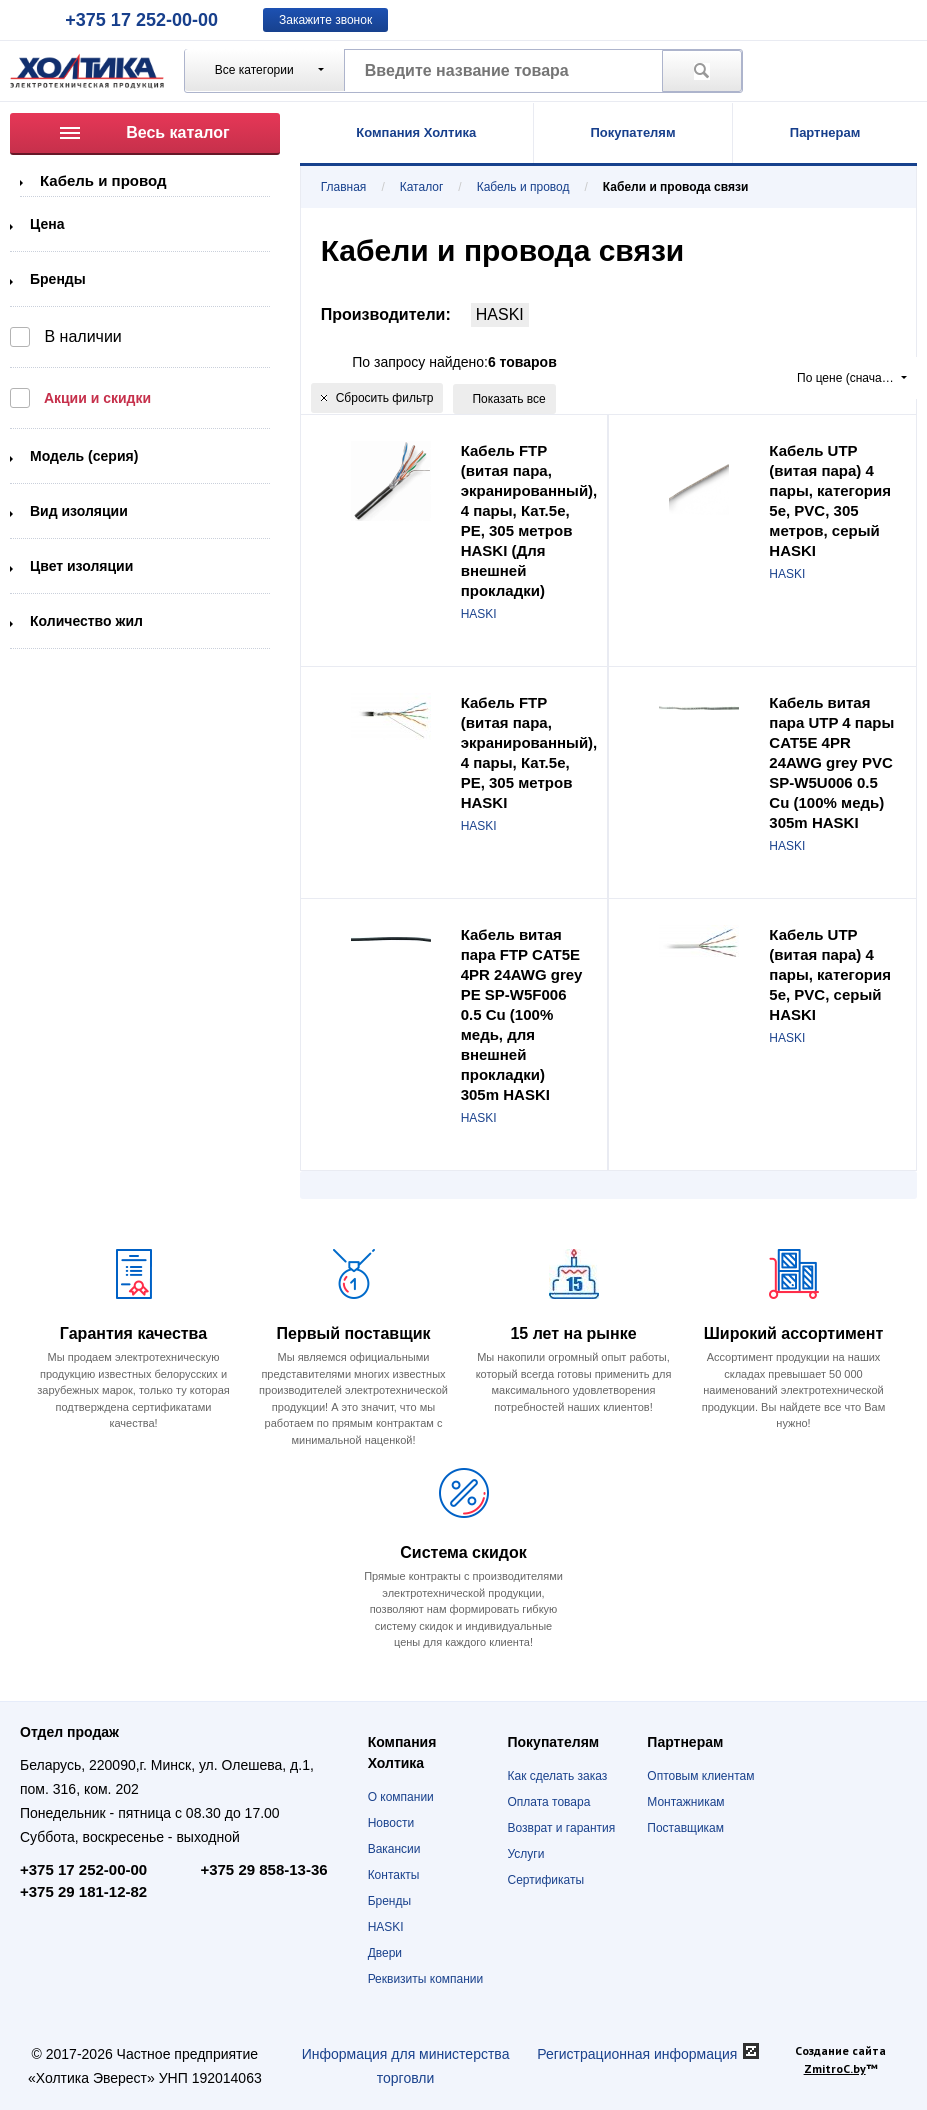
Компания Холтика (416, 132)
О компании (401, 1797)
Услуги (525, 1854)
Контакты (394, 1875)
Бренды (58, 279)
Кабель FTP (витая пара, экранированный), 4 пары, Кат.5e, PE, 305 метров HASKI (529, 752)
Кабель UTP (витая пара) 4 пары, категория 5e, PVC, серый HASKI (830, 974)
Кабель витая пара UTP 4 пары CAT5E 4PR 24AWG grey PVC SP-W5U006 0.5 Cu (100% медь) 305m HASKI (831, 762)
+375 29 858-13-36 (263, 1869)
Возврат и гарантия (561, 1828)
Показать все (508, 399)
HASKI (500, 314)
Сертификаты (545, 1880)
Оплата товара (548, 1802)
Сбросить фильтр (377, 398)
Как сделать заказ (557, 1776)
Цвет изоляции (81, 566)
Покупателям (632, 132)
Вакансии (394, 1849)
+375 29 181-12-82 (83, 1891)
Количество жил (86, 621)
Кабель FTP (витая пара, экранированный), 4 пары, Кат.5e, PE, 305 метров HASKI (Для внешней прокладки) (529, 520)
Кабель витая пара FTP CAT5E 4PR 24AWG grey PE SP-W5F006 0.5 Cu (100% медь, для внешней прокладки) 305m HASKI (522, 1014)
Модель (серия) (84, 456)
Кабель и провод (103, 180)
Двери (385, 1953)
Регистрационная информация (637, 2054)
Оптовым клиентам (700, 1776)
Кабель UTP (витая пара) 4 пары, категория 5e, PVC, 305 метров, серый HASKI (830, 500)
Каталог (422, 187)
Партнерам (825, 132)
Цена (47, 224)
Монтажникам (685, 1802)
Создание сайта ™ (840, 2059)
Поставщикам (685, 1828)
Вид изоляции (79, 511)
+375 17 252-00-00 (141, 20)
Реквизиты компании (426, 1979)
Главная (344, 187)
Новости (391, 1823)
